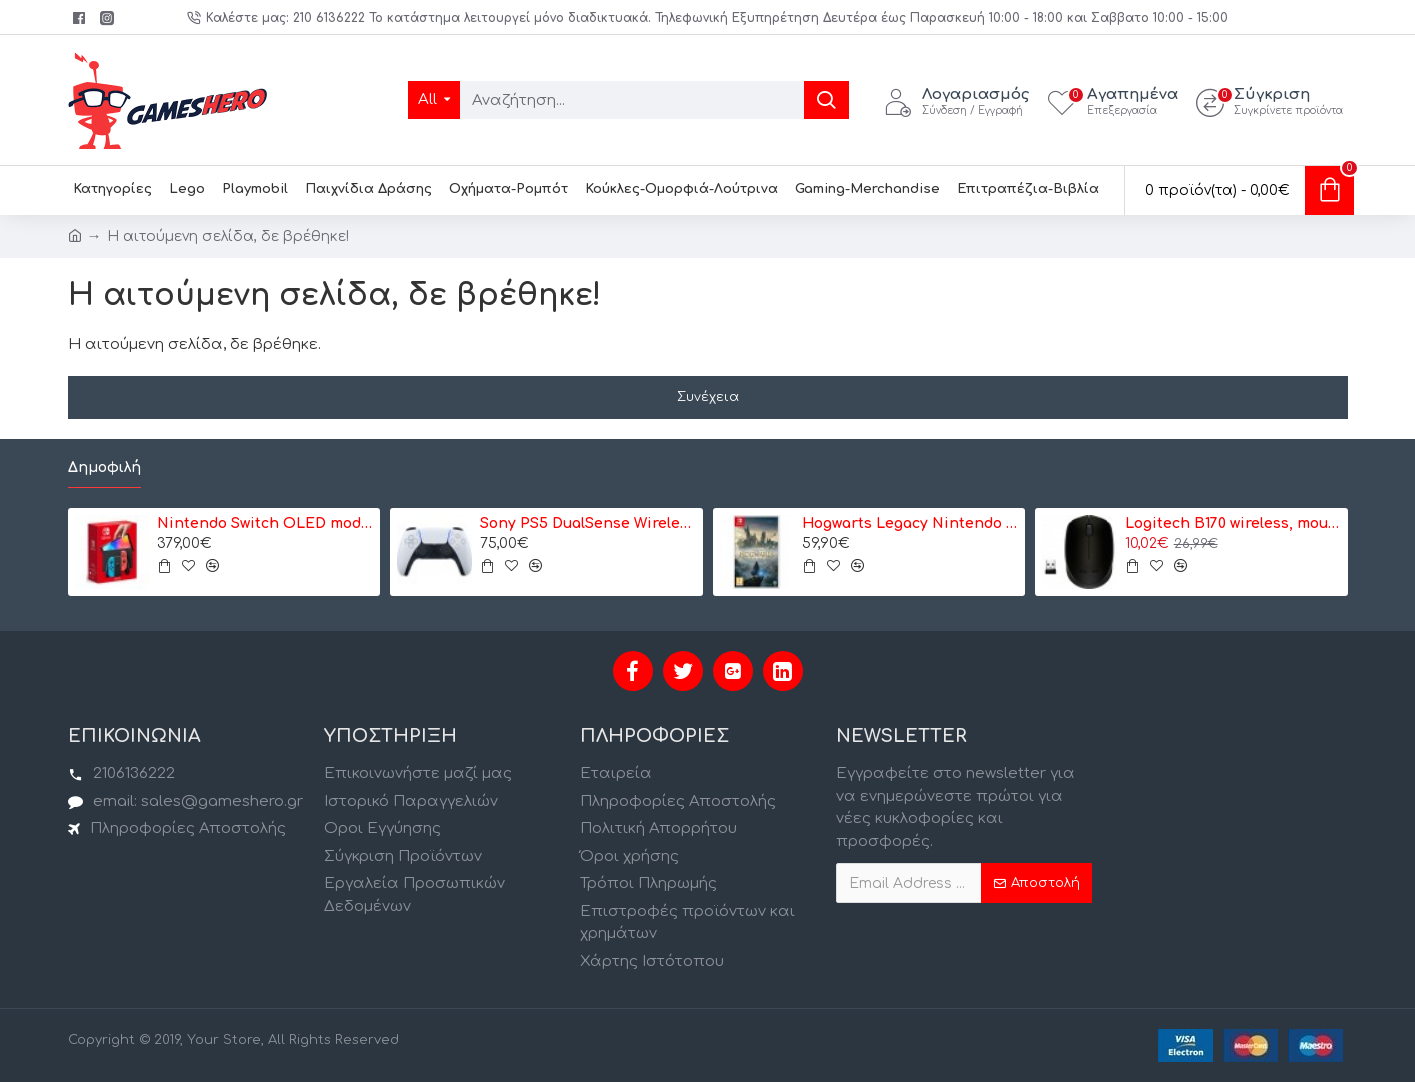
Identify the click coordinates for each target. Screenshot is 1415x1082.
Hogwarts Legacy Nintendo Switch (910, 523)
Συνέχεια (708, 397)
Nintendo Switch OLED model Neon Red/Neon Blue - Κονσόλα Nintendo (265, 523)
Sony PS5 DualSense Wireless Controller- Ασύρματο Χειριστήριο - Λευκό (588, 523)
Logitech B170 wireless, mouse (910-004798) (1233, 523)
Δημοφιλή (104, 467)
